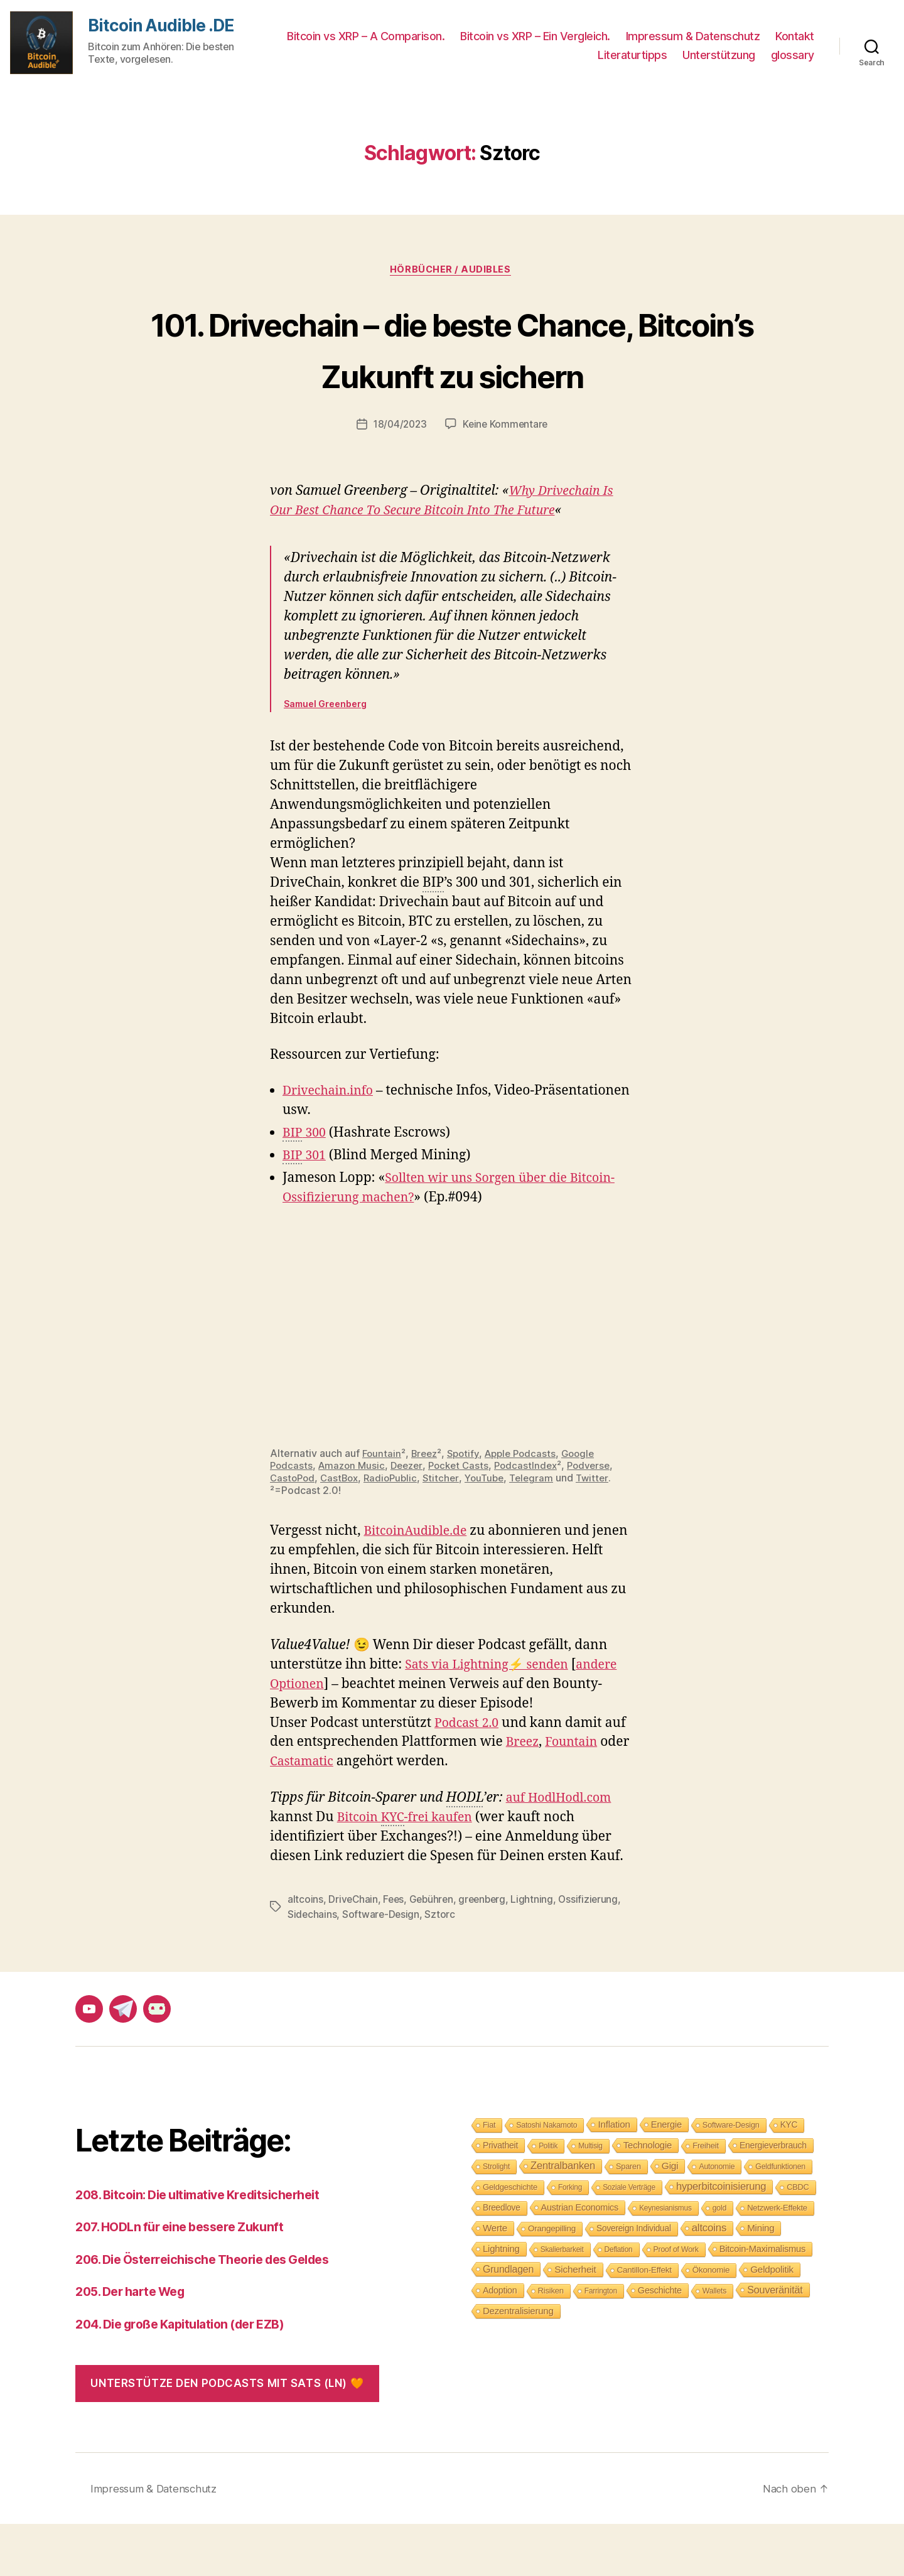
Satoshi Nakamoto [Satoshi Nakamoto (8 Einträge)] (546, 2177)
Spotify (468, 1506)
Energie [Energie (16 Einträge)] (666, 2177)
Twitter (606, 1530)
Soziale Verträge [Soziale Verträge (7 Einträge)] (629, 2239)
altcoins (305, 1951)
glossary (792, 55)
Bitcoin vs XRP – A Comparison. (365, 36)
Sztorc (441, 1966)
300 (305, 1187)
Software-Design (382, 1966)
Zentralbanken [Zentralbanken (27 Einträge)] (562, 2218)
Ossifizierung (595, 1951)
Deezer (412, 1518)
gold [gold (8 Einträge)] (719, 2260)
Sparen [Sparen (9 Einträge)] (628, 2218)
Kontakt (794, 36)
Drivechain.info (331, 1144)
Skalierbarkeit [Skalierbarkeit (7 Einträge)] (562, 2301)
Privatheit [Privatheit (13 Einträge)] (500, 2197)
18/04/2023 (399, 477)
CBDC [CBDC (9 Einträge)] (798, 2239)
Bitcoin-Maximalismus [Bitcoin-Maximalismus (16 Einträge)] (762, 2301)
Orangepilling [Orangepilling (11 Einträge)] (552, 2280)
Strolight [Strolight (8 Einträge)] (496, 2218)
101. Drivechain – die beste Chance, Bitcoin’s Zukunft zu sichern (452, 373)
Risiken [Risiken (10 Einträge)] (551, 2342)
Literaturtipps (632, 55)
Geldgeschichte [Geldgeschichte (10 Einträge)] (510, 2239)
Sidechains (312, 1966)
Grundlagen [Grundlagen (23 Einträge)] (508, 2321)
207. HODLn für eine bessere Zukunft (187, 2278)
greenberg (487, 1951)
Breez (426, 1506)
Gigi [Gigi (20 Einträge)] (670, 2217)
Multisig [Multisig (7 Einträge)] (590, 2198)
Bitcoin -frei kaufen (410, 1870)
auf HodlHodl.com (563, 1849)
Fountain (382, 1506)
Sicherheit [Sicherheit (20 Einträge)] (575, 2321)
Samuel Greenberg (325, 757)
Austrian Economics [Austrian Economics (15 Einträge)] (580, 2259)
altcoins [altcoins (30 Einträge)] (709, 2280)
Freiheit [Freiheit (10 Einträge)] (705, 2197)
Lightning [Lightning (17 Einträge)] (501, 2300)
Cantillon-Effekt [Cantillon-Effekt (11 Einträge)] (644, 2322)
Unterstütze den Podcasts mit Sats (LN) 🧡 (226, 2435)
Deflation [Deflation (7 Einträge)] (619, 2301)
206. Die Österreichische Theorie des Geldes (214, 2311)
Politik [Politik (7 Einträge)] (548, 2198)
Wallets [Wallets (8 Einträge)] (714, 2343)
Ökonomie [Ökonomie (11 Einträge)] (710, 2322)
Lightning (538, 1951)
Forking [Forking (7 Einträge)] (570, 2239)
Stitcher (449, 1530)
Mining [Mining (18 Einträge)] (760, 2280)
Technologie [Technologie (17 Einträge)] (647, 2197)
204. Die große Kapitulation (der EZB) (189, 2376)
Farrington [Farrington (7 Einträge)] (600, 2343)
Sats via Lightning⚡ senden (493, 1716)
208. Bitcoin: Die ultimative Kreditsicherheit (208, 2246)
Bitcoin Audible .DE (164, 26)
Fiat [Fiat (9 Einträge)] (489, 2177)
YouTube (494, 1530)
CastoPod (293, 1530)
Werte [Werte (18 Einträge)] (495, 2280)
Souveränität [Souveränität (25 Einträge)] (774, 2341)
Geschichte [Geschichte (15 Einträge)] (660, 2342)
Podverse (602, 1518)
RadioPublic (397, 1530)
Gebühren (434, 1951)
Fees (395, 1951)
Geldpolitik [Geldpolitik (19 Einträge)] (772, 2321)
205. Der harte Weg (135, 2343)
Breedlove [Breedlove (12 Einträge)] (501, 2260)
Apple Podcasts (528, 1506)
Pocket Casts (466, 1518)
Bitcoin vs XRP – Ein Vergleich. (535, 36)
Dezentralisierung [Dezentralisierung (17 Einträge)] (518, 2362)
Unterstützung (718, 55)
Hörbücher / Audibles (452, 270)
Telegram (544, 1530)
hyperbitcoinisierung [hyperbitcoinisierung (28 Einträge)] (721, 2238)
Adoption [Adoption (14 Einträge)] (500, 2342)
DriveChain (353, 1951)
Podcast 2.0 (468, 1775)
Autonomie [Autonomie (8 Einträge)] (716, 2218)
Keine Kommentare (507, 477)
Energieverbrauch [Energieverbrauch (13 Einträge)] (773, 2197)
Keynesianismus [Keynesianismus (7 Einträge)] (665, 2260)
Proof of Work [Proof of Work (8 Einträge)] (676, 2301)
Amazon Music (354, 1518)
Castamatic (336, 1813)
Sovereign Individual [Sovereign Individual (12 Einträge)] (633, 2280)
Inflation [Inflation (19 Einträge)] (614, 2176)
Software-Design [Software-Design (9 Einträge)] (731, 2177)
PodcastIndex (536, 1518)
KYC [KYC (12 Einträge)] (789, 2177)
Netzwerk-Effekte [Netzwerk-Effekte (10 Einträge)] (777, 2260)
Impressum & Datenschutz (693, 36)
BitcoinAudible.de (419, 1583)
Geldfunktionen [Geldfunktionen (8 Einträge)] (780, 2218)
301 (305, 1210)
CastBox (343, 1530)
